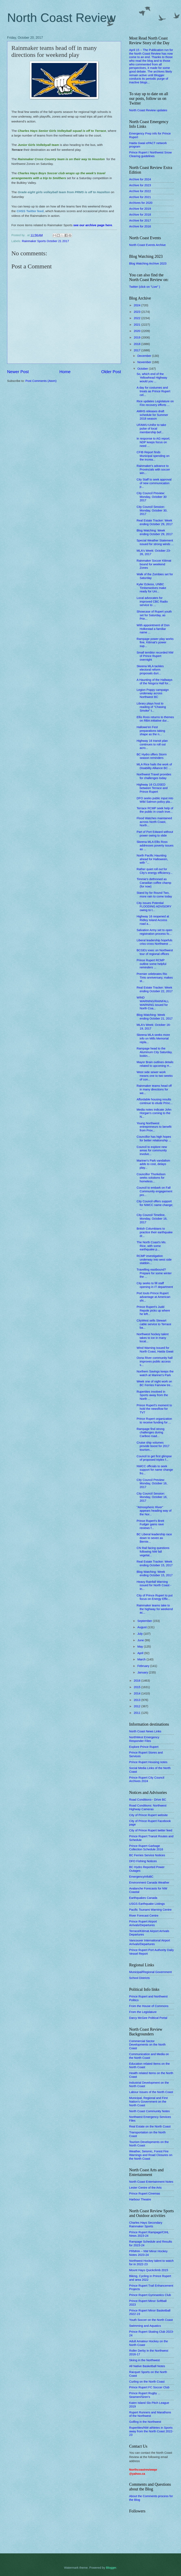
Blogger (111, 2567)
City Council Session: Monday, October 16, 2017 (152, 1497)
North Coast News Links (145, 1731)
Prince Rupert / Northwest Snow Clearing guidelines (150, 154)
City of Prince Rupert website (148, 1815)
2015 (137, 1687)
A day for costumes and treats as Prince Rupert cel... (153, 391)
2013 (137, 1700)
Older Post (111, 371)
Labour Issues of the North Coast (151, 2092)
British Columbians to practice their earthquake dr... (155, 1232)
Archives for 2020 (141, 202)
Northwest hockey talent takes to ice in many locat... (153, 1338)
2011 (137, 1712)
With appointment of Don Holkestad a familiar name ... (153, 629)
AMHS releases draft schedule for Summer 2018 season (152, 415)
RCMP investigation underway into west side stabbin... (154, 1259)
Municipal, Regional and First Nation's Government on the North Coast (148, 2101)
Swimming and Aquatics (145, 2325)
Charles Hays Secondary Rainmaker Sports (145, 2224)
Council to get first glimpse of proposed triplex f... (154, 1458)
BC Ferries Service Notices (147, 1855)
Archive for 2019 (140, 208)
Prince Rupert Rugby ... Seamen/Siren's (144, 2395)
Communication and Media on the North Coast (149, 2055)
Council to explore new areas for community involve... (152, 1150)
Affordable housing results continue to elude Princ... (155, 1101)
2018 (137, 344)
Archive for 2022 (140, 191)
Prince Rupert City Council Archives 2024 (146, 1779)
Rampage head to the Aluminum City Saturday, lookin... (154, 1052)
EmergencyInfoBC (141, 1876)
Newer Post (18, 371)
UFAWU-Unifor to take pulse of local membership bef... (151, 428)
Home (65, 371)
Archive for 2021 (140, 197)
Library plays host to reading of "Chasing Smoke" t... (151, 707)
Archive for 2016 (140, 226)
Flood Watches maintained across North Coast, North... (154, 822)
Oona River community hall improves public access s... (155, 1361)
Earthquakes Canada (143, 1897)
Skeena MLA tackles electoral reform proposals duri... (150, 670)
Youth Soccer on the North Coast (151, 2319)
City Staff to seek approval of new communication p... (154, 483)
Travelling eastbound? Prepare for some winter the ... (154, 1273)
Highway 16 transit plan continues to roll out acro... (152, 744)
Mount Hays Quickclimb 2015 (148, 2270)
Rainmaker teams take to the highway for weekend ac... (155, 1609)
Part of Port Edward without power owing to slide (155, 833)
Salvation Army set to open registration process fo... (154, 931)
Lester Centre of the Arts (145, 2187)
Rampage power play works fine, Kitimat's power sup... (155, 642)
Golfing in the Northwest (145, 2421)
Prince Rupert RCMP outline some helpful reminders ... (151, 964)
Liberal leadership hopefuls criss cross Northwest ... (154, 942)
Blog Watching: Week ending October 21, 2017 (155, 1016)
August (142, 1627)
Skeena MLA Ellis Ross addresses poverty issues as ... (155, 845)
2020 (137, 331)
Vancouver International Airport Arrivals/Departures (149, 1942)
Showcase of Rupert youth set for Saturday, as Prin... (154, 615)
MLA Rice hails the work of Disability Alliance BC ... (154, 766)
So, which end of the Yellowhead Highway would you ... (152, 377)
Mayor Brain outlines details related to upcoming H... (155, 1063)
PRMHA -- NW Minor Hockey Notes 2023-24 (148, 2253)
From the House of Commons (148, 2006)
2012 (137, 1706)
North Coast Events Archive (147, 245)
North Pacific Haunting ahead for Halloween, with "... (152, 859)
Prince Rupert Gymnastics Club (150, 2295)
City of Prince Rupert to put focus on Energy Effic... (155, 1597)
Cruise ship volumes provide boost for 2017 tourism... (153, 1446)
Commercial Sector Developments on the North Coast (147, 2044)
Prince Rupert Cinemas (144, 2193)
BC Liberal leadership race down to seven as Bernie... (154, 1538)
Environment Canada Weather (149, 1882)
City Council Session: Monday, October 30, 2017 (152, 510)
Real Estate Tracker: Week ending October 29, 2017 (155, 522)
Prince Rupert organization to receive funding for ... (154, 1420)
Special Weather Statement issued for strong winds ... (155, 542)
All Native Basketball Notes (147, 2366)
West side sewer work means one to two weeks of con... (155, 1075)
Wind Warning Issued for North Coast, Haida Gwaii (155, 1349)
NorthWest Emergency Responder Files (144, 1739)
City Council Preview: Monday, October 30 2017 (152, 497)
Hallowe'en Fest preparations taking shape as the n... (151, 730)
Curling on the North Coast (147, 2381)
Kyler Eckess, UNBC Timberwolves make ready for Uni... (151, 588)
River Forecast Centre (143, 1915)
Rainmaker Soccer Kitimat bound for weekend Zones (154, 564)
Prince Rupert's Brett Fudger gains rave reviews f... (150, 1524)
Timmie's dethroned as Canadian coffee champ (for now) (154, 882)
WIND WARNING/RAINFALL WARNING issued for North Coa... (153, 1003)
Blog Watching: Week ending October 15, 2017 (155, 1573)
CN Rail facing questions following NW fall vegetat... (153, 1551)
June (141, 1640)
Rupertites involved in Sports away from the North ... (152, 1395)
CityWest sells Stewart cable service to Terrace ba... (154, 1324)
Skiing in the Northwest (144, 2360)
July (140, 1633)
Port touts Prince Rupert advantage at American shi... (153, 1297)
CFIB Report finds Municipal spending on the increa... (153, 456)
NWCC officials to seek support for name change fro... (155, 1470)
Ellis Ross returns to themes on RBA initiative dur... (155, 718)
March (141, 1659)
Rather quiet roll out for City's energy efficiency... (154, 870)
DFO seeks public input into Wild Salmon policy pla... (155, 800)
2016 (137, 1680)
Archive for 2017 (140, 220)
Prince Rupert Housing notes (148, 1762)
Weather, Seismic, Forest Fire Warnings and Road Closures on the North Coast (150, 2155)
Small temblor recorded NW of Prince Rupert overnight (155, 656)
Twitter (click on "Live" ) (144, 286)
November (144, 362)
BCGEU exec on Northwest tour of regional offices (155, 952)
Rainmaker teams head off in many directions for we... (154, 1089)
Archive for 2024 (140, 179)
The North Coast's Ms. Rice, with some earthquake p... (151, 1246)
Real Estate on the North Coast (150, 2126)
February (143, 1666)
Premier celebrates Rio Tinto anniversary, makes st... (155, 977)
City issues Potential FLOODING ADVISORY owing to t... (154, 906)
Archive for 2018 (140, 214)
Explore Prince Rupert (143, 1746)
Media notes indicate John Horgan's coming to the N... (154, 1113)
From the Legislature (143, 2012)
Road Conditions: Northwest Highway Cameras (147, 1807)
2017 (137, 350)
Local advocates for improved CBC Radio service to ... (152, 601)
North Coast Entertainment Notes (151, 2181)
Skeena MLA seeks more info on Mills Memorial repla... (153, 1038)
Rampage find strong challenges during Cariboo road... (151, 1432)
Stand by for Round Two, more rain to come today (154, 894)
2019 (137, 337)
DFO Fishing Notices (143, 1861)
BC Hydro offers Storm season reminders (152, 756)
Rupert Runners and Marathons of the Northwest (150, 2414)
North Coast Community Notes (149, 2111)
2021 (137, 324)
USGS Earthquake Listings (147, 1903)
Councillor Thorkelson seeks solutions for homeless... (151, 1178)
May (140, 1646)
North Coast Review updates (148, 110)
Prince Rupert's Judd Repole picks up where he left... (153, 1310)
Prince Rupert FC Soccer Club (149, 2387)
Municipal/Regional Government (150, 1972)
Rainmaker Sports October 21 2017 (45, 241)
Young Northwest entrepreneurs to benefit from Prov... (154, 1127)
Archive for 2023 (140, 185)
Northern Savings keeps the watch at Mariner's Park (155, 1373)
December (144, 355)
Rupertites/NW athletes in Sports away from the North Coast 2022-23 (151, 2431)
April (140, 1653)
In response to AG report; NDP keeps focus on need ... (153, 442)
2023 (137, 311)
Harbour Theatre (140, 2199)
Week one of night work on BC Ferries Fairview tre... (155, 1383)
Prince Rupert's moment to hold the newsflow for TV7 (154, 1409)
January (143, 1672)
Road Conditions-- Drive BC (147, 1799)
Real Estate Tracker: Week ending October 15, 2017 (155, 1563)
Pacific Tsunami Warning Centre (150, 1909)
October (143, 368)
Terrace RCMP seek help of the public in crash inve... (155, 810)
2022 (137, 318)
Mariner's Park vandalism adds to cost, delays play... (153, 1164)
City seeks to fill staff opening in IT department (155, 1285)
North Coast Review (61, 17)
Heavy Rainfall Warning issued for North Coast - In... (154, 1585)
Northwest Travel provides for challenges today (154, 776)
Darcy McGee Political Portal (148, 2017)
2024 (137, 305)
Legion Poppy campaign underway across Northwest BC (153, 693)
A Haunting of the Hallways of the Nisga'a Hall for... (154, 681)
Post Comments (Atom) (41, 380)
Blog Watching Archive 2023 (148, 263)
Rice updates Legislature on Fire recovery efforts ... (155, 403)
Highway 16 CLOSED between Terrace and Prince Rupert (152, 788)
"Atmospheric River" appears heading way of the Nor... (154, 1511)
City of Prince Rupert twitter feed (150, 1830)
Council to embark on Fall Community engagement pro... (154, 1191)
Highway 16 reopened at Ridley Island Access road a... (153, 920)
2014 (137, 1693)
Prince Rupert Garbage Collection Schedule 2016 (146, 1847)
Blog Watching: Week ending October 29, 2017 (155, 532)
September (145, 1621)
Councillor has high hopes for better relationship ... (154, 1138)
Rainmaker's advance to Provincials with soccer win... (153, 469)
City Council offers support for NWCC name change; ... (155, 1205)
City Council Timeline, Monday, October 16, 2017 (152, 1218)
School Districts (139, 1978)
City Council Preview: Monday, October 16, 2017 (152, 1483)
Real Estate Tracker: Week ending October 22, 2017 (155, 989)
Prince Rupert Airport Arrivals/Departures (143, 1923)
